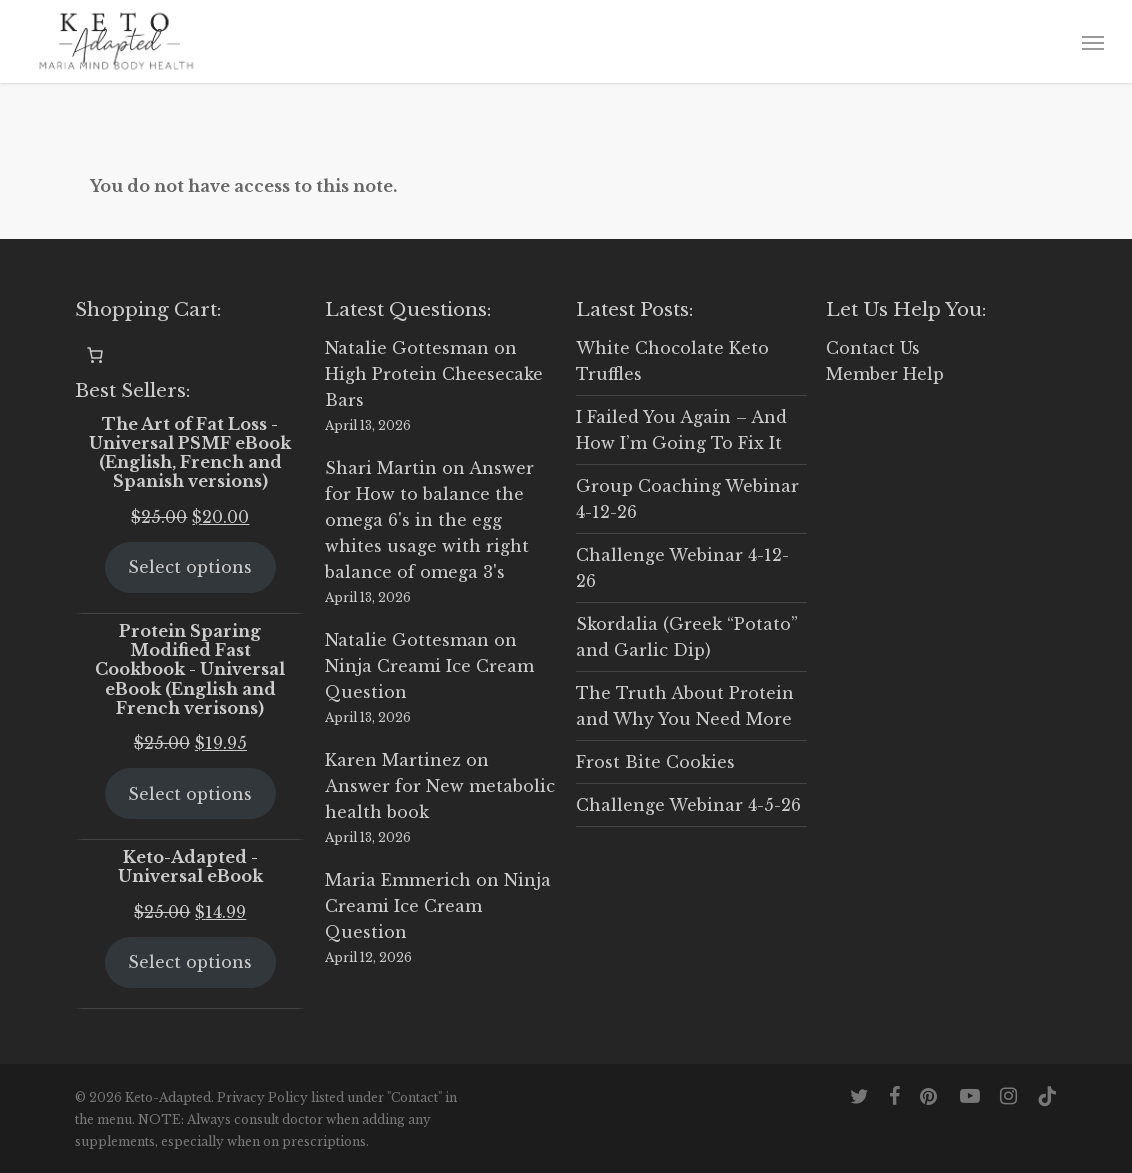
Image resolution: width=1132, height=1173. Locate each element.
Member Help (885, 374)
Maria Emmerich (398, 880)
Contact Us (873, 348)
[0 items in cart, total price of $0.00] (95, 355)
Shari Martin (381, 468)
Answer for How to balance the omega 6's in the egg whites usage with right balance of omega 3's (429, 520)
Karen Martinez (393, 760)
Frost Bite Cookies (655, 762)
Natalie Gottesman (407, 348)
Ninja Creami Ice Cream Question (438, 906)
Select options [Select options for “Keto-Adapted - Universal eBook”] (190, 962)
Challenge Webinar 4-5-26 (688, 805)
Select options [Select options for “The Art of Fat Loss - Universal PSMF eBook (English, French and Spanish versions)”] (190, 567)
